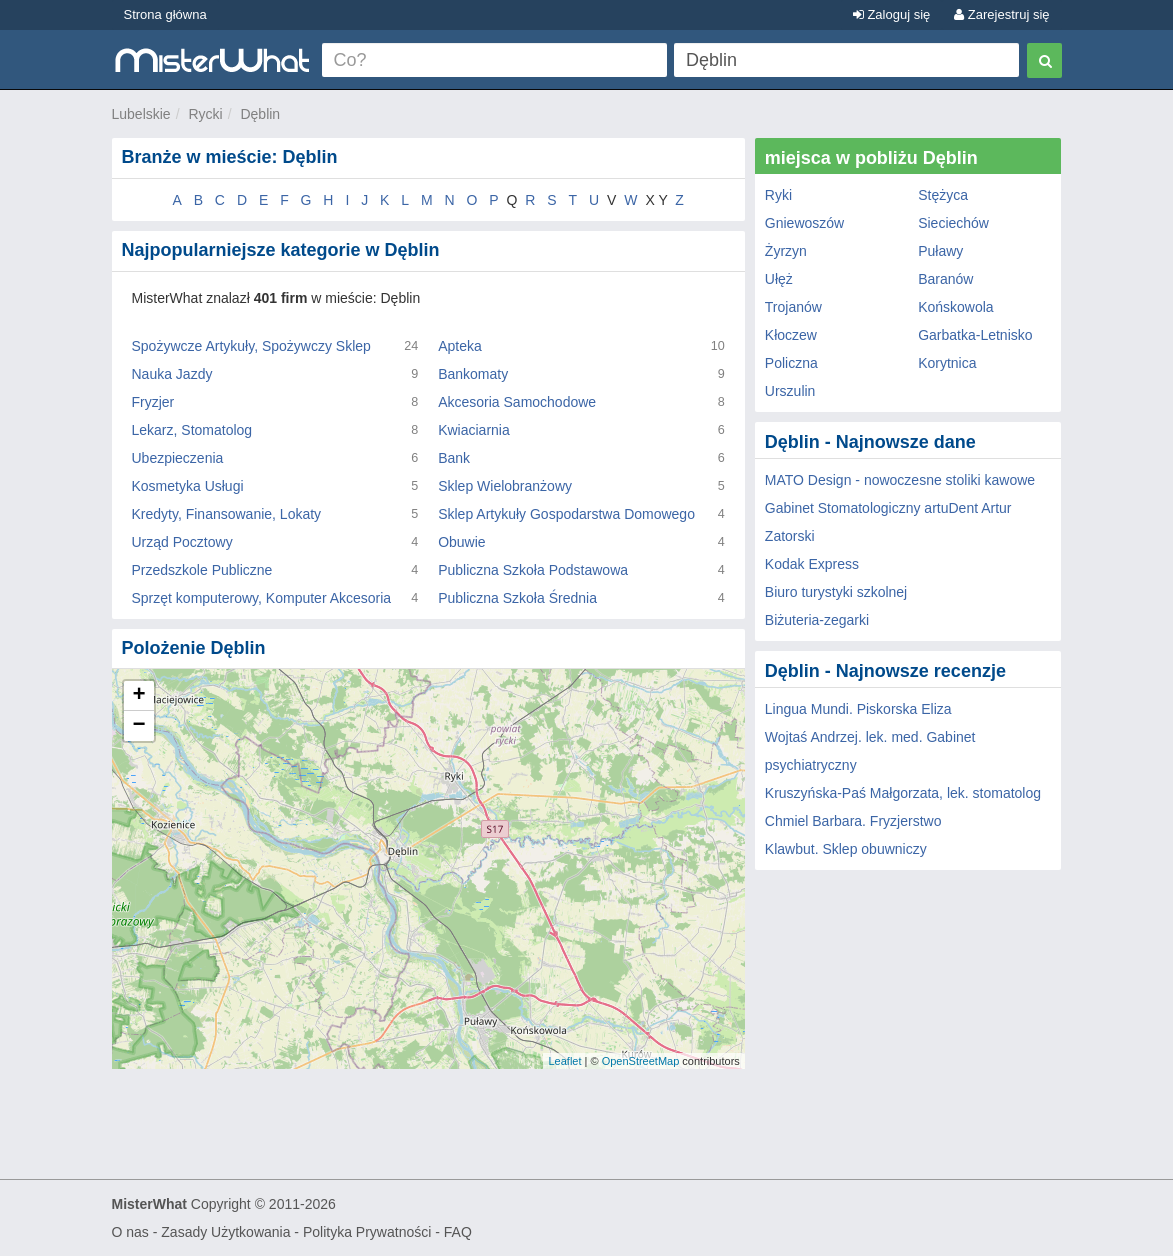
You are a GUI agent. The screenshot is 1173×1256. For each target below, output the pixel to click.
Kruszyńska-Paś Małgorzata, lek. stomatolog (903, 793)
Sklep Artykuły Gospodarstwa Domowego (566, 514)
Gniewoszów (804, 223)
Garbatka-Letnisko (975, 335)
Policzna (791, 363)
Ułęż (779, 279)
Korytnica (947, 363)
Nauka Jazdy (172, 374)
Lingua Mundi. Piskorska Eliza (858, 709)
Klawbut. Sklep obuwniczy (846, 849)
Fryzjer (153, 402)
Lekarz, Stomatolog (192, 430)
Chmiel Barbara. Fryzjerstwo (853, 821)
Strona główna (165, 14)
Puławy (940, 251)
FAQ (458, 1232)
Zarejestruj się (1001, 14)
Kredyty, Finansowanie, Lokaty (227, 514)
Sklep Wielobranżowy (505, 486)
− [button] (138, 726)
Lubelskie (141, 114)
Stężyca (943, 195)
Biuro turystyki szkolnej (836, 592)
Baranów (945, 279)
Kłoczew (791, 335)
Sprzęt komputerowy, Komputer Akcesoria (262, 598)
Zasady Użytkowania (225, 1232)
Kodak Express (812, 564)
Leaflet (564, 1061)
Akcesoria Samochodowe (517, 402)
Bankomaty (473, 374)
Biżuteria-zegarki (817, 620)
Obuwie (461, 542)
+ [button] (138, 696)
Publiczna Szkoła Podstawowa (533, 570)
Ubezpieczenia (178, 458)
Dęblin (260, 114)
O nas (130, 1232)
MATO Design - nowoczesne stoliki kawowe (900, 480)
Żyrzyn (786, 251)
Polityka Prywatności (367, 1232)
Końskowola (956, 307)
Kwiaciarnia (474, 430)
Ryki (778, 195)
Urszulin (790, 391)
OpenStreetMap (641, 1061)
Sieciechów (953, 223)
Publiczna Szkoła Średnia (517, 598)
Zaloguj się (891, 14)
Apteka (460, 346)
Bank (454, 458)
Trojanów (793, 307)
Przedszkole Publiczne (202, 570)
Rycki (205, 114)
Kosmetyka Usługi (188, 486)
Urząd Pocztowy (182, 542)
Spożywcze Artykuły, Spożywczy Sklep (251, 346)
